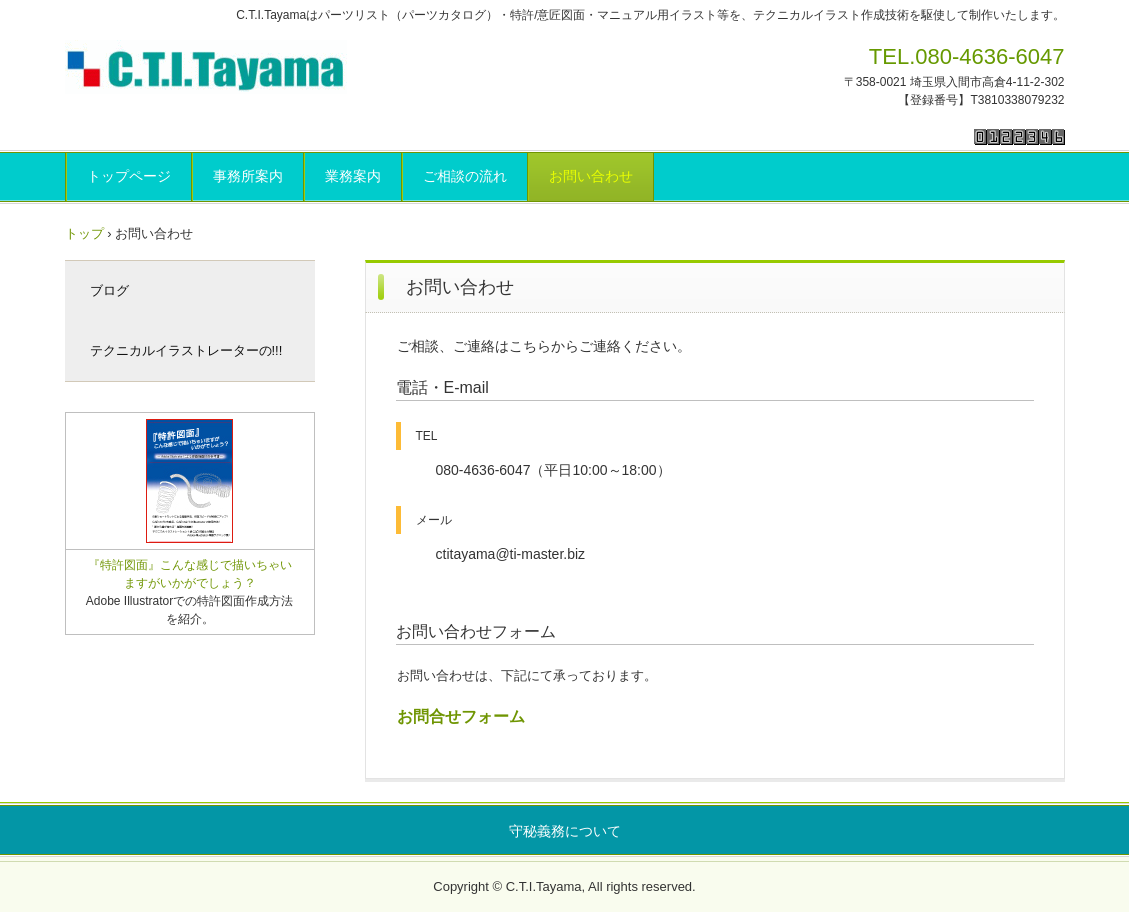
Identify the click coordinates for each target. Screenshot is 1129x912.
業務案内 (353, 176)
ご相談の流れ (465, 176)
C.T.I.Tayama (210, 67)
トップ (84, 233)
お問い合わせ (591, 176)
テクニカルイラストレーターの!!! (186, 350)
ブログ (109, 290)
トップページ (129, 176)
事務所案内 (248, 176)
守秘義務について (565, 831)
